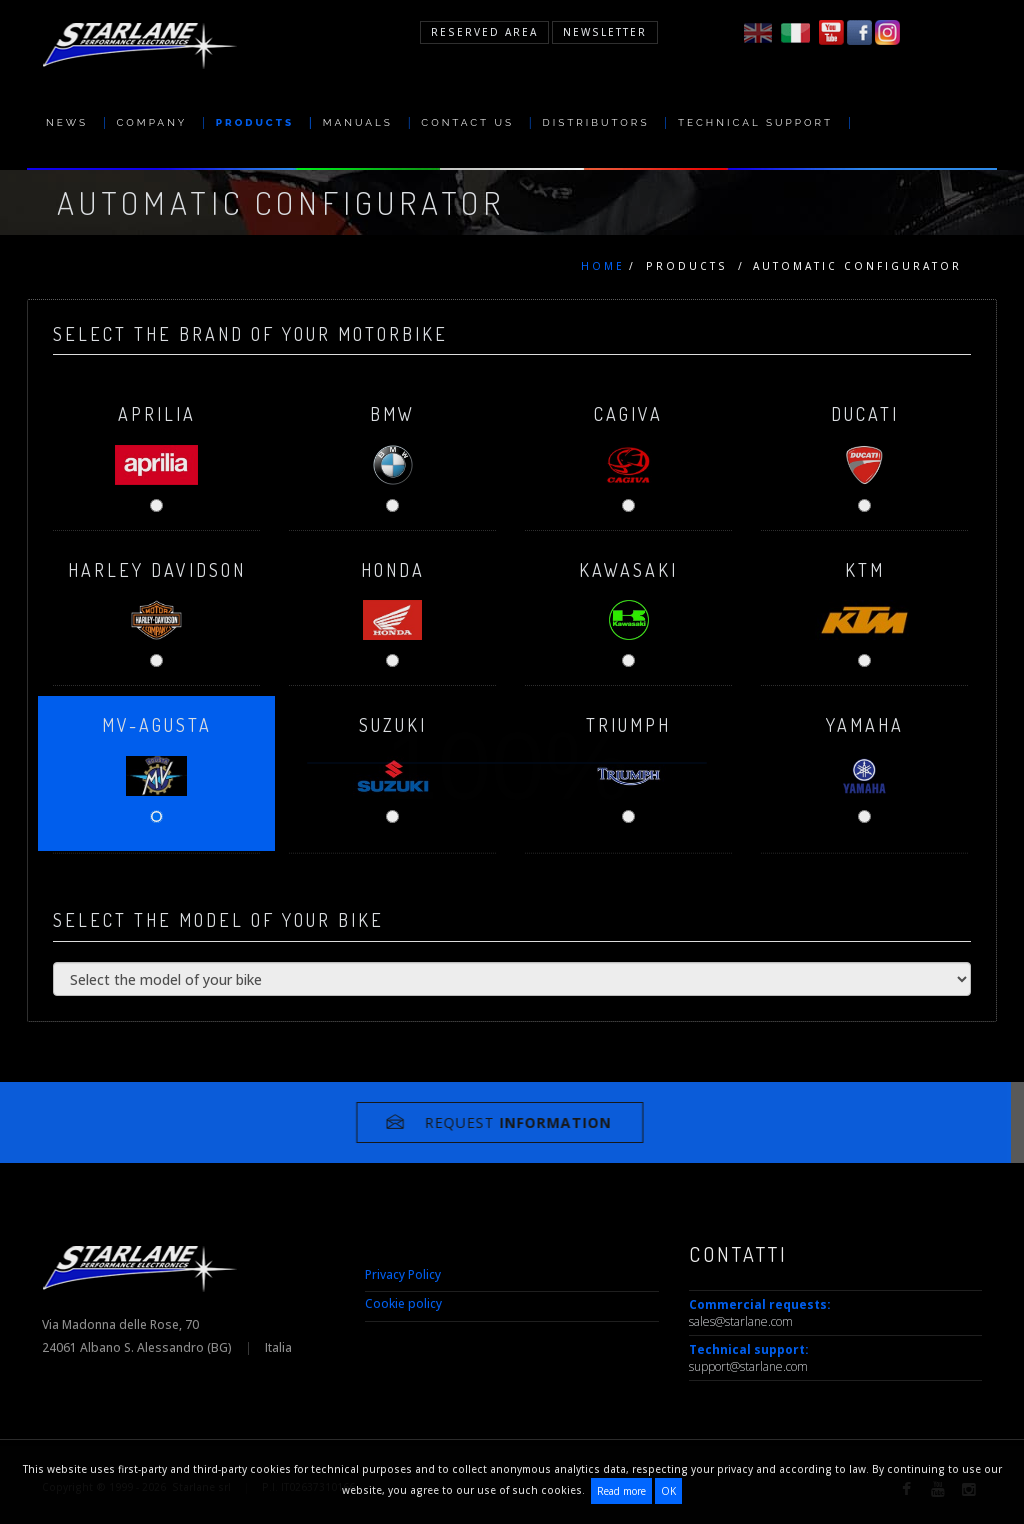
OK (668, 1491)
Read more (621, 1491)
